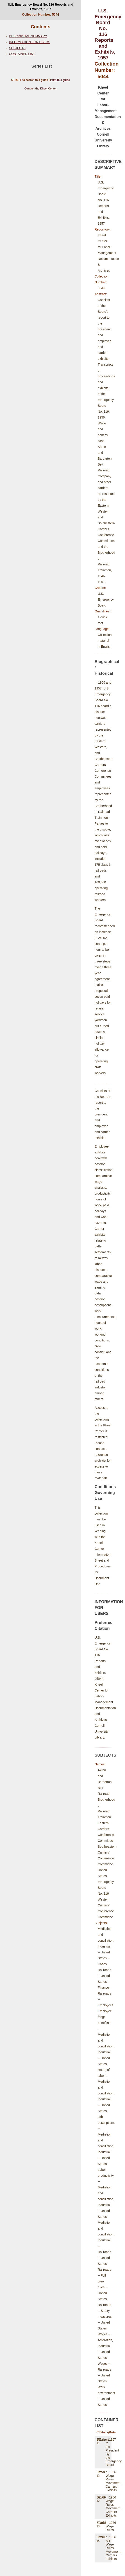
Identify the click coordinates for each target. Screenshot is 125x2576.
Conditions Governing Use (105, 1492)
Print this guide (60, 80)
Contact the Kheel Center (40, 88)
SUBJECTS (17, 48)
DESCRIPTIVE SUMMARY (28, 36)
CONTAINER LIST (22, 54)
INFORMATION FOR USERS (29, 42)
